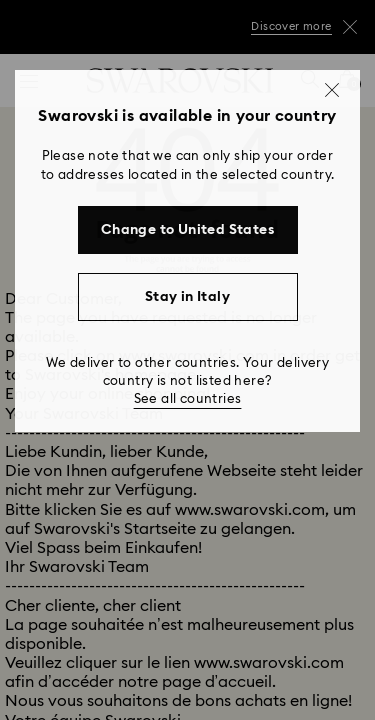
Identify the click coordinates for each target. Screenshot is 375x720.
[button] (332, 90)
